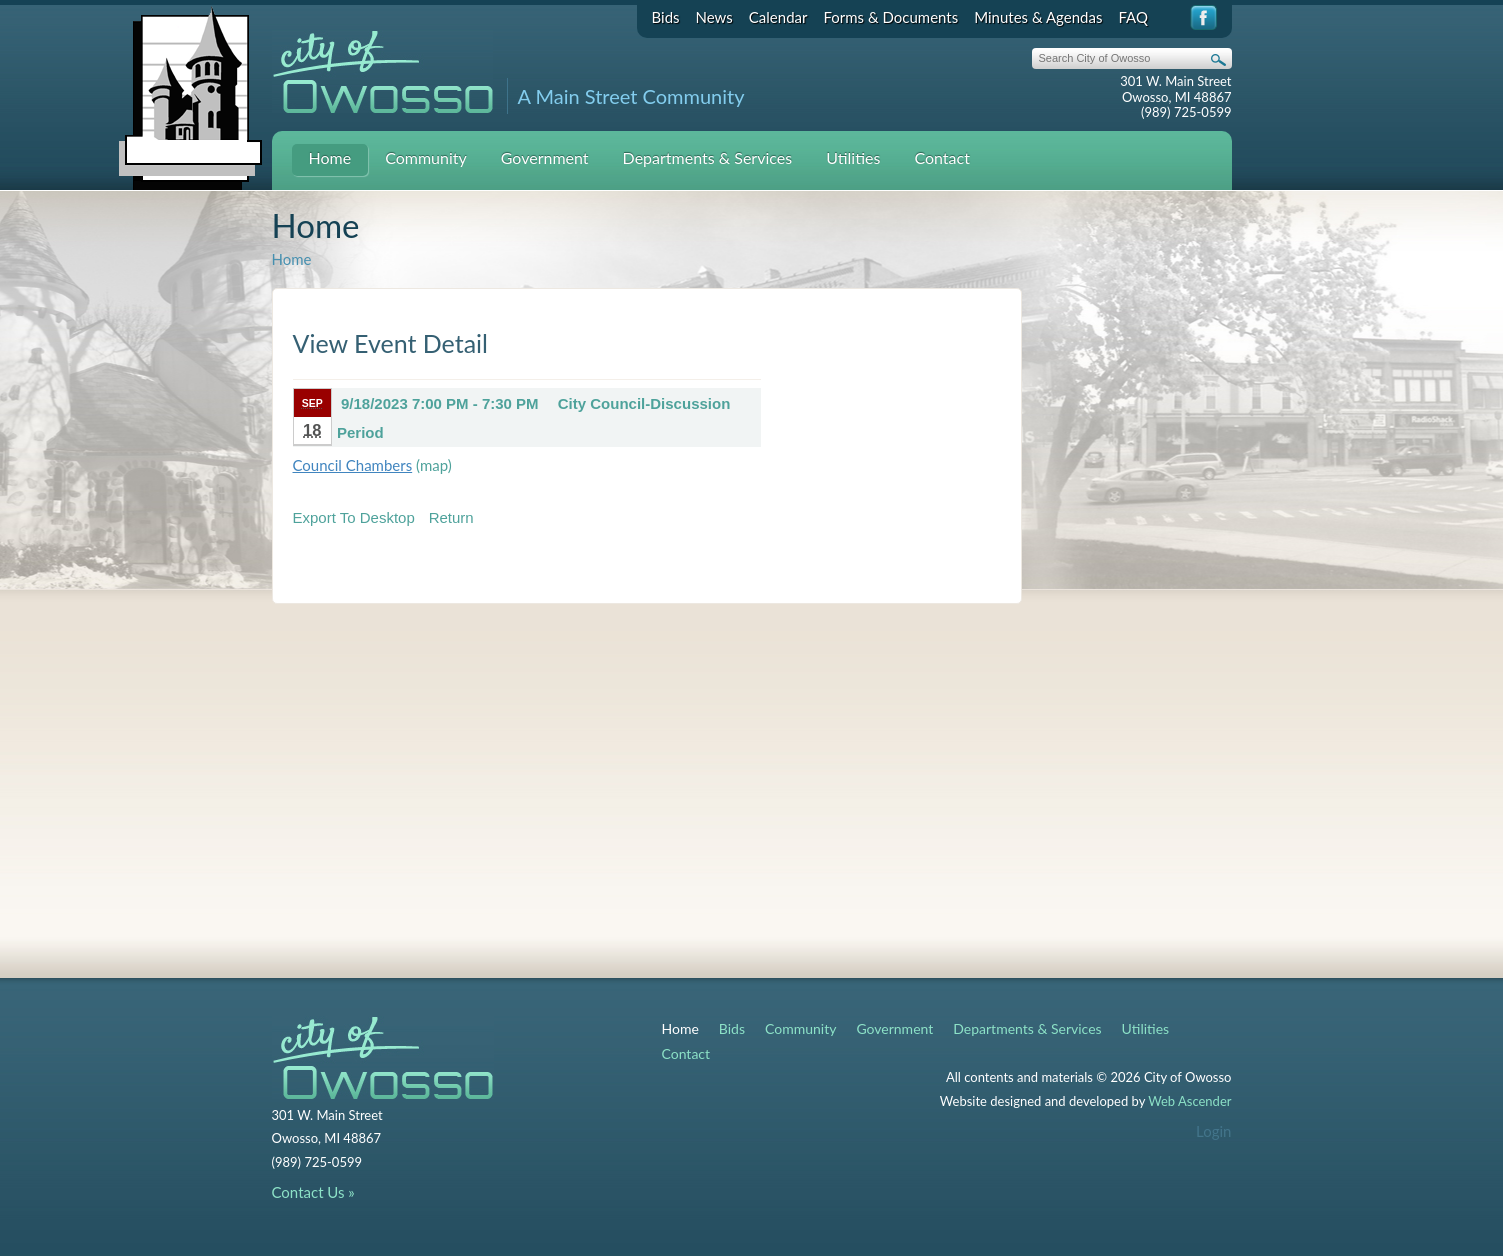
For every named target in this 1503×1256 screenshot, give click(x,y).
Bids (666, 17)
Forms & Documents (890, 17)
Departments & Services (708, 157)
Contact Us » (313, 1192)
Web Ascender (1189, 1101)
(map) (434, 465)
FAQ (1133, 17)
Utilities (853, 157)
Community (426, 157)
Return (451, 517)
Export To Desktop (354, 517)
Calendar (778, 17)
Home (330, 157)
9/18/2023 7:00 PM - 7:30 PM (440, 403)
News (714, 17)
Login (1213, 1131)
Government (545, 157)
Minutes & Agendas (1038, 17)
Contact (941, 157)
